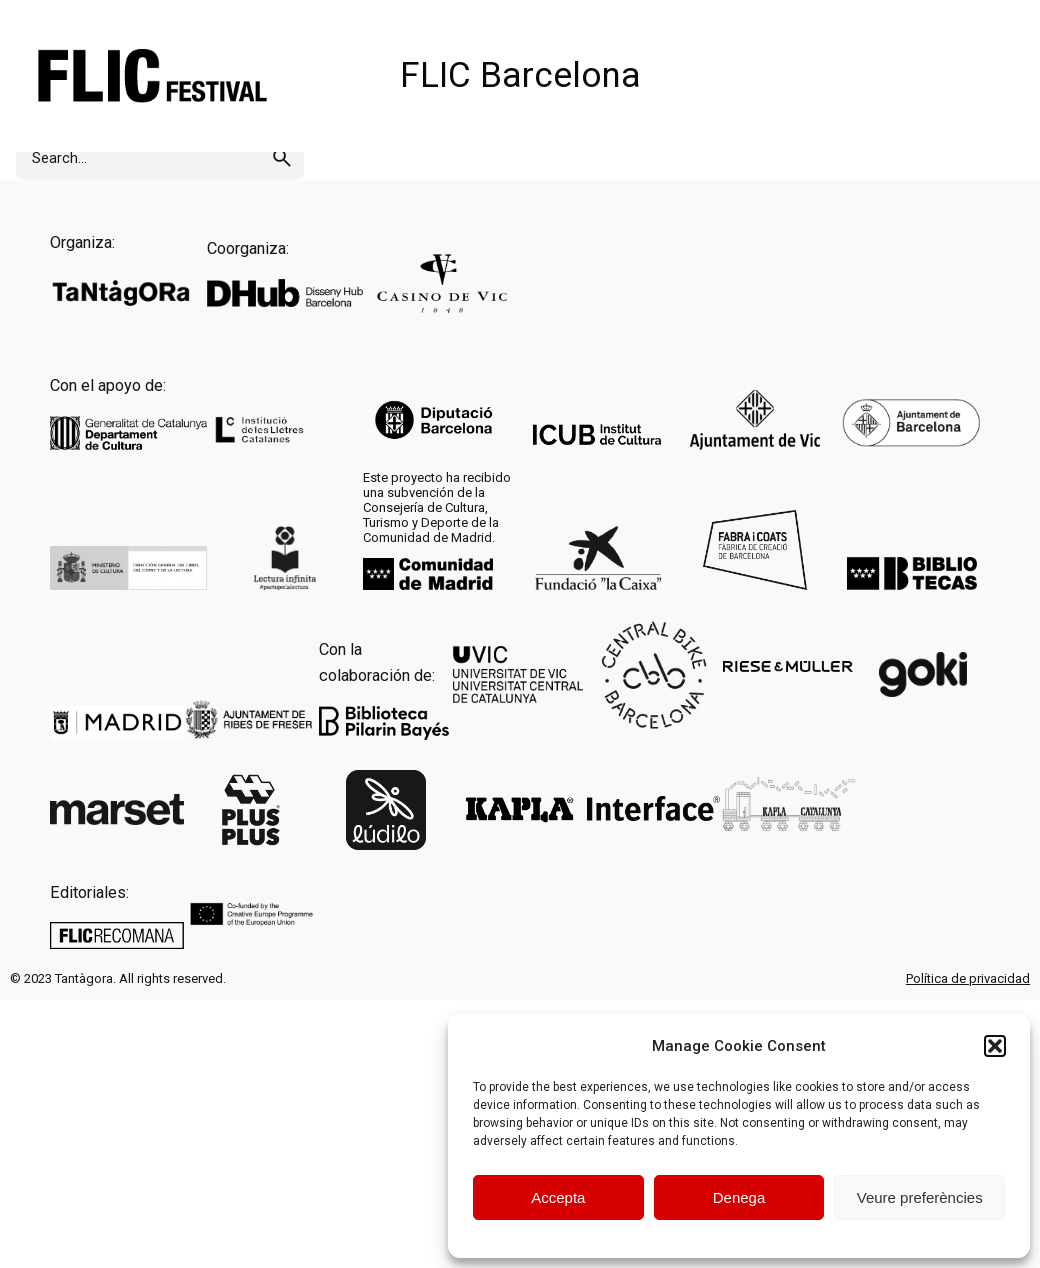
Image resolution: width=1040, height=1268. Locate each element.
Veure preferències (920, 1197)
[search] (282, 158)
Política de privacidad (968, 978)
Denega (739, 1197)
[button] (995, 1046)
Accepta (558, 1197)
